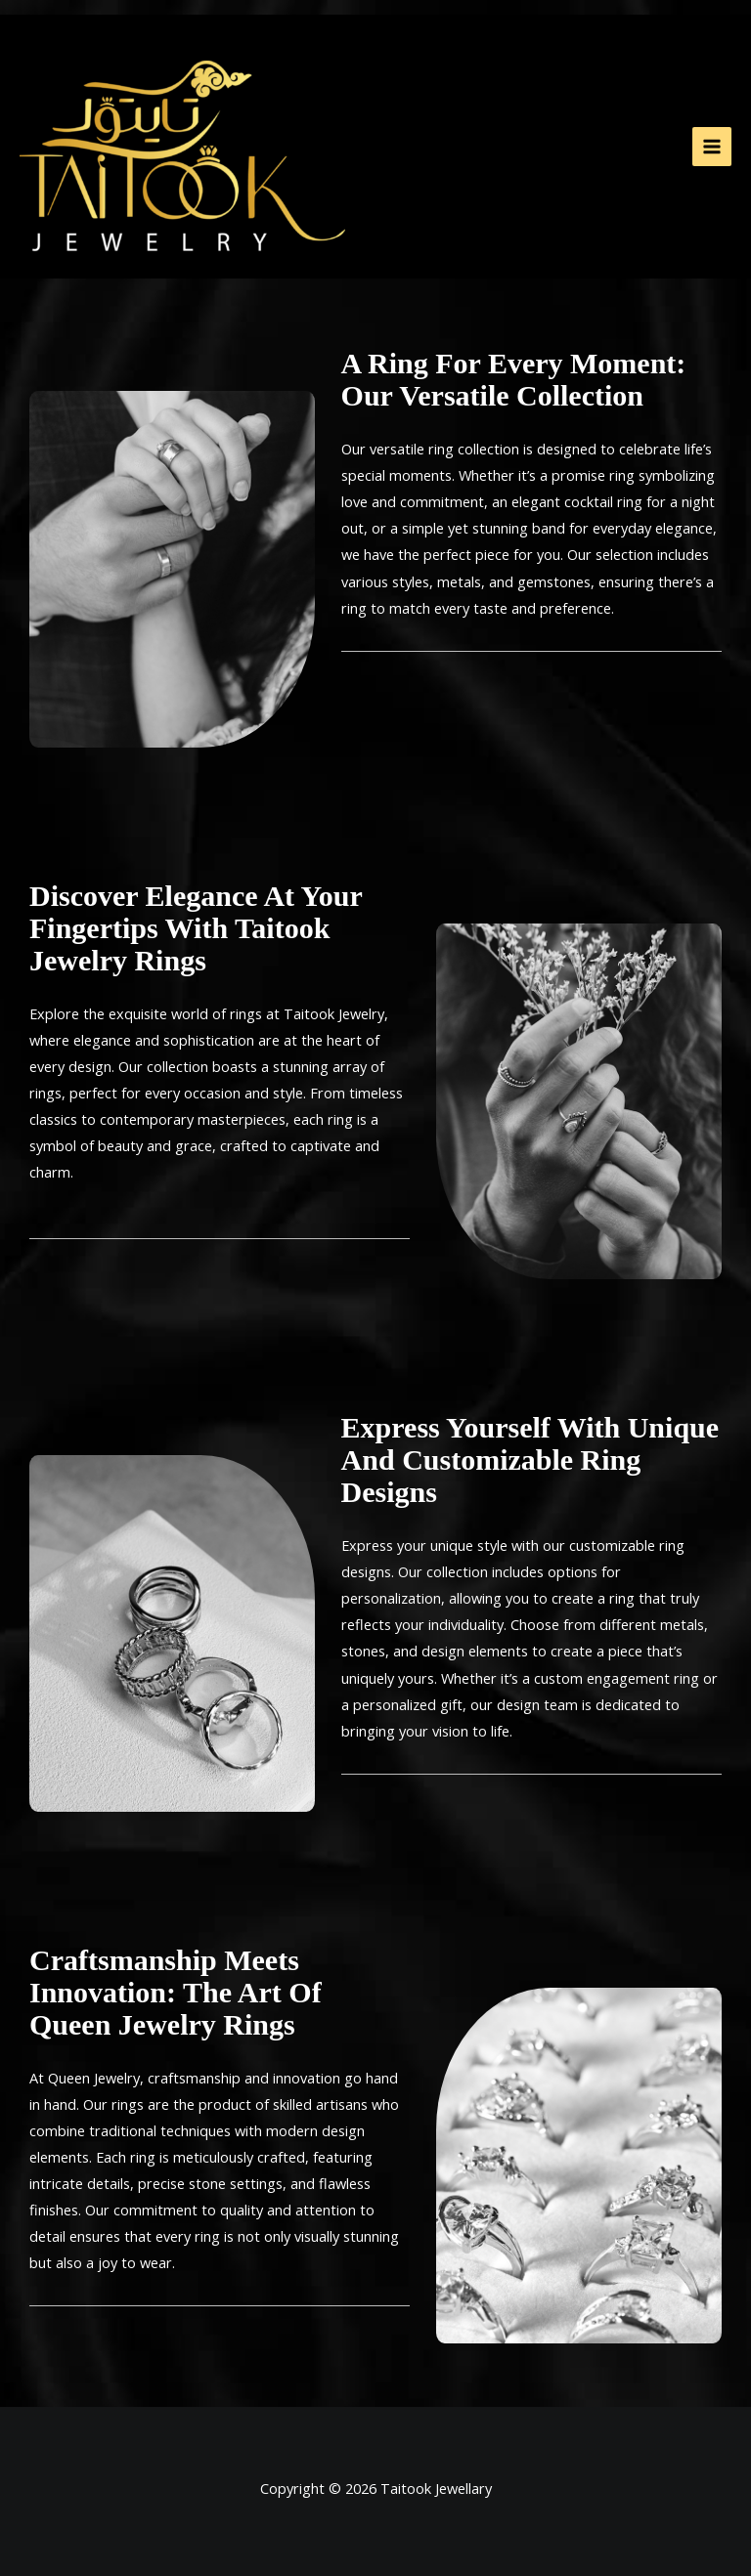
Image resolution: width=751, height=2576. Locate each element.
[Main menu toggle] (711, 146)
